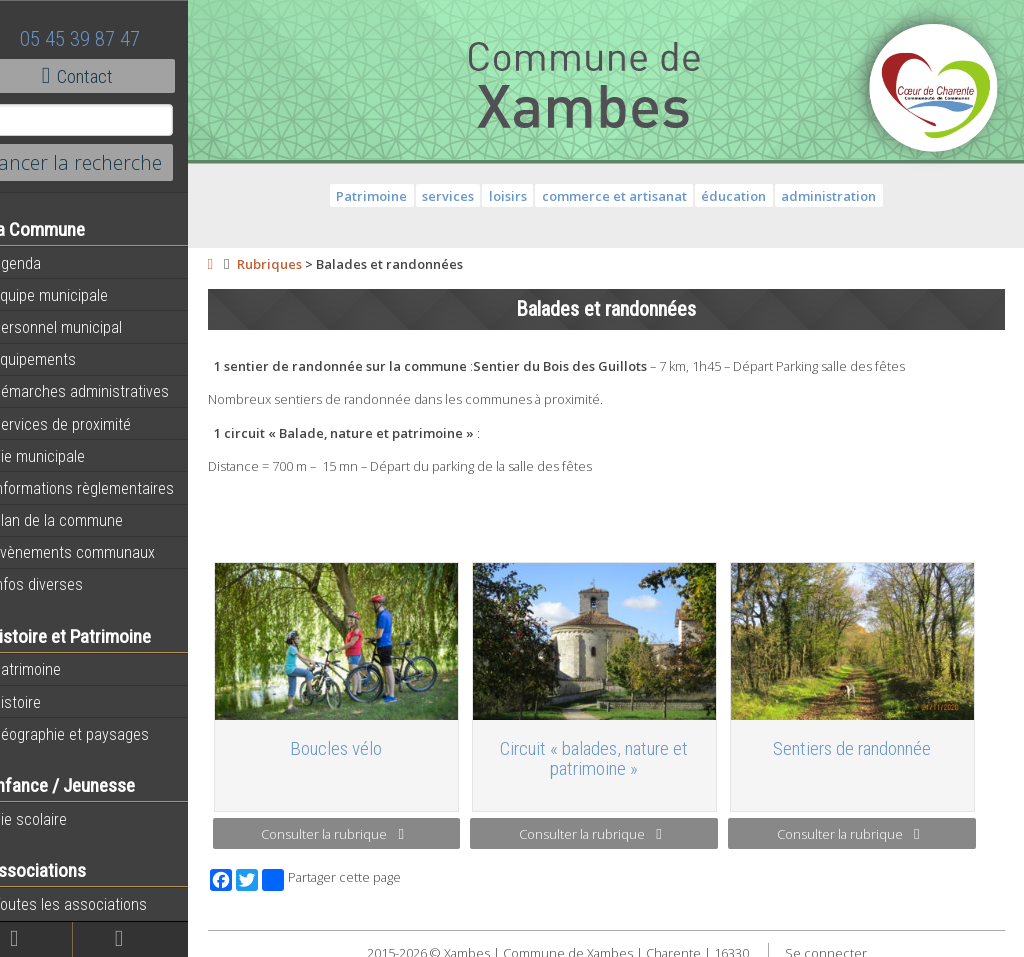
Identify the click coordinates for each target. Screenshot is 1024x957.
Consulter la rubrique (359, 828)
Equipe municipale (75, 295)
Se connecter (841, 947)
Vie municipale (64, 456)
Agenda (42, 263)
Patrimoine (52, 669)
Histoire (42, 702)
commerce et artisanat (629, 196)
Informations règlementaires (108, 488)
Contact (109, 76)
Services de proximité (87, 424)
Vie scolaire (55, 819)
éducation (749, 196)
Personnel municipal (82, 327)
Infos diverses (63, 584)
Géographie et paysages (96, 734)
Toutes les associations (95, 904)
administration (844, 196)
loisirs (524, 196)
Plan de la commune (83, 520)
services (464, 196)
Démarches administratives (106, 391)
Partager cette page (362, 874)
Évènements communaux (99, 552)
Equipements (59, 359)
